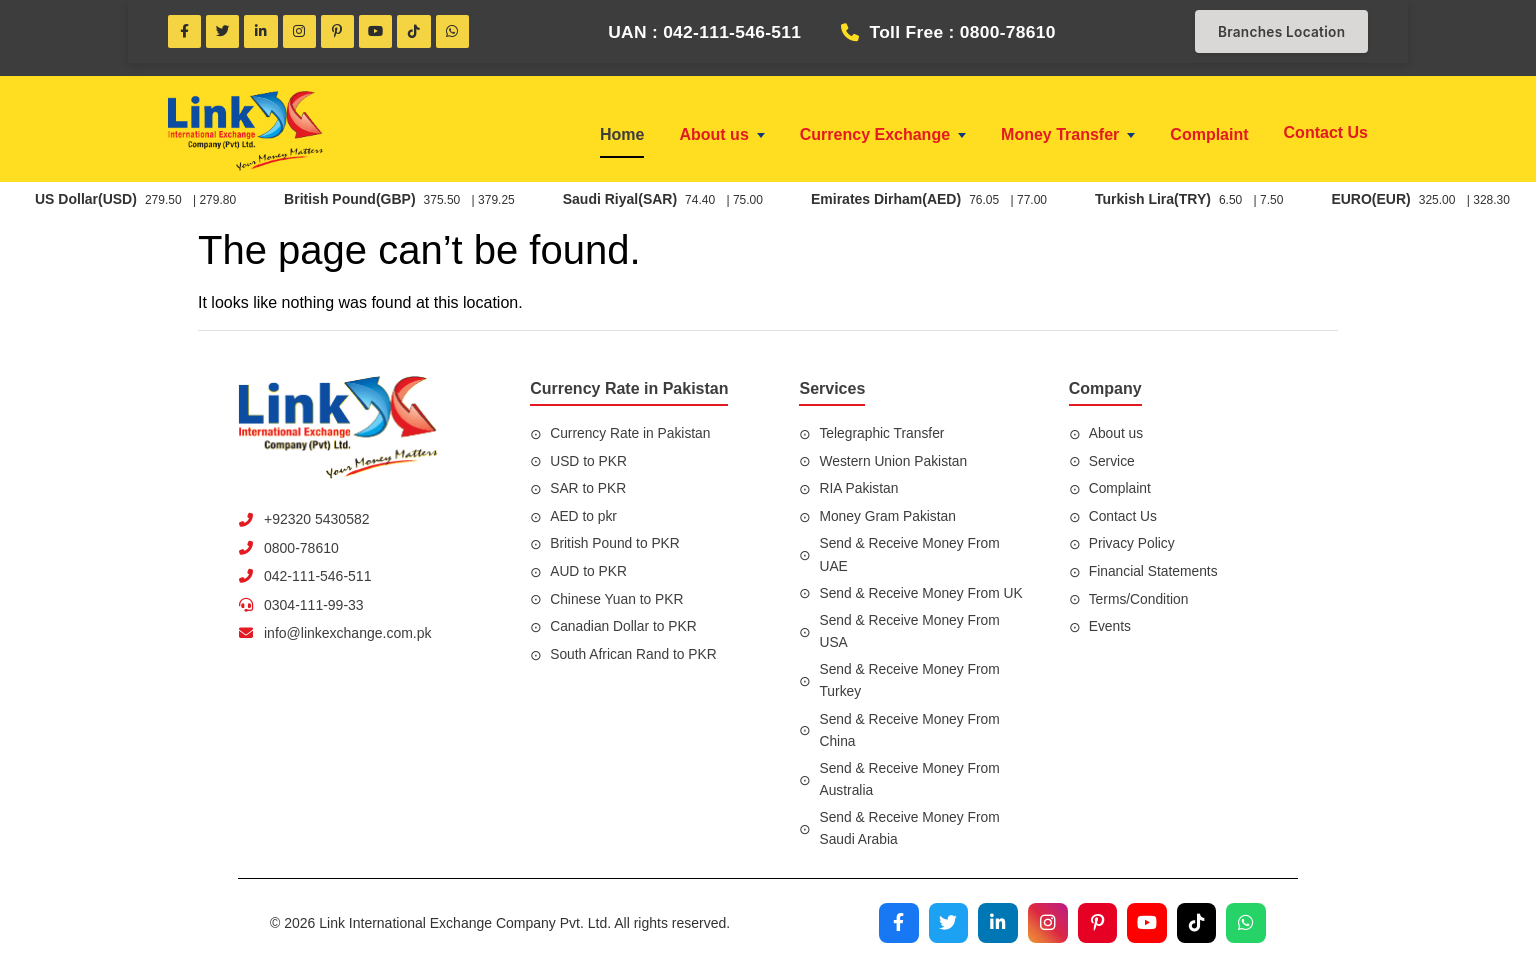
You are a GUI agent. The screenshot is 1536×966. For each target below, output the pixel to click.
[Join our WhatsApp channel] (1246, 922)
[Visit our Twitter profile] (946, 922)
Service (1112, 462)
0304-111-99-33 (314, 606)
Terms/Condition (1139, 600)
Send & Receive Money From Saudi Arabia (910, 827)
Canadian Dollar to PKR (624, 628)
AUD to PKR (589, 573)
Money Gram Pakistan (888, 517)
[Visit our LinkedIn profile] (996, 922)
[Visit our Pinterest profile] (1096, 922)
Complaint (1209, 136)
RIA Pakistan (859, 490)
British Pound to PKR (616, 545)
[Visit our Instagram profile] (1046, 922)
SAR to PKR (588, 490)
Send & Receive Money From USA (910, 632)
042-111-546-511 (317, 578)
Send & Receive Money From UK (922, 594)
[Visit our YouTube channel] (1146, 922)
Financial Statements (1154, 573)
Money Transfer (1068, 136)
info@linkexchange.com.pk (348, 635)
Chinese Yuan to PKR (617, 600)
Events (1110, 628)
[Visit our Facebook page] (896, 922)
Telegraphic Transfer (882, 435)
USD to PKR (589, 462)
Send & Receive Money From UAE (910, 556)
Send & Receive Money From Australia (910, 779)
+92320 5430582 (317, 521)
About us (721, 136)
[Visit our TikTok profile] (1196, 922)
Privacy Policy (1132, 545)
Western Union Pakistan (894, 462)
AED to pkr (584, 517)
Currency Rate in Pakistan (631, 435)
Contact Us (1326, 134)
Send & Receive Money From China (910, 730)
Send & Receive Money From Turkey (910, 681)
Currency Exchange (883, 136)
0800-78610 (301, 549)
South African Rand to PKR (634, 655)
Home (622, 136)
